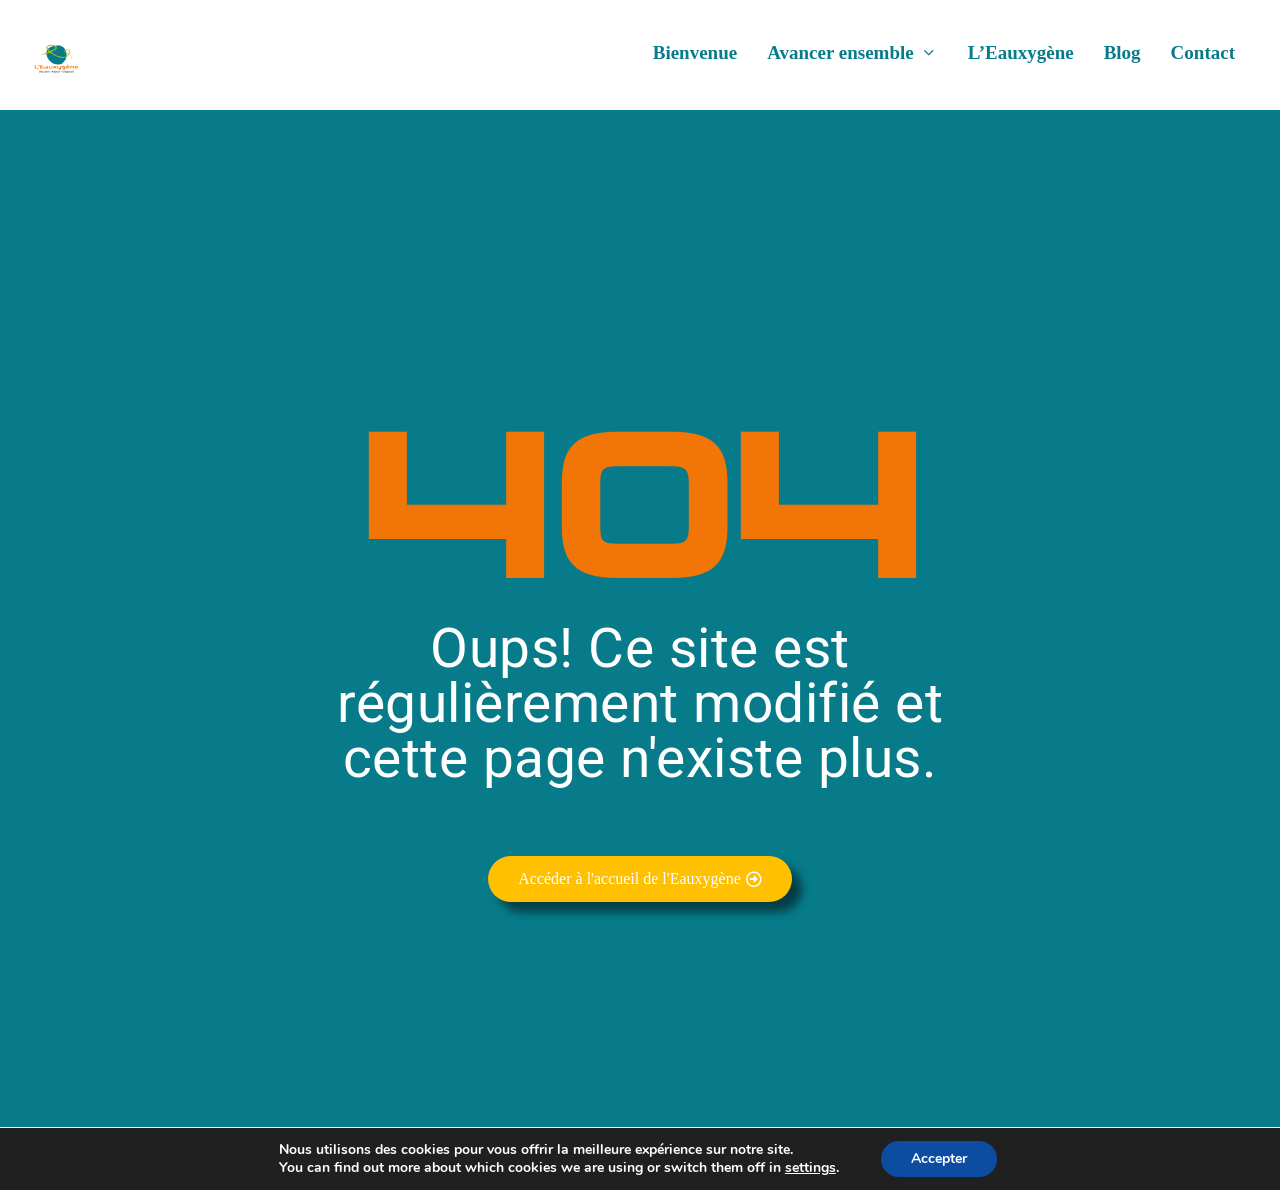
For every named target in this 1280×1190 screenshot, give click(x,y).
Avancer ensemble (840, 61)
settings (810, 1168)
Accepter (939, 1158)
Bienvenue (695, 61)
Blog (1122, 61)
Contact (1203, 61)
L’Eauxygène (1021, 61)
